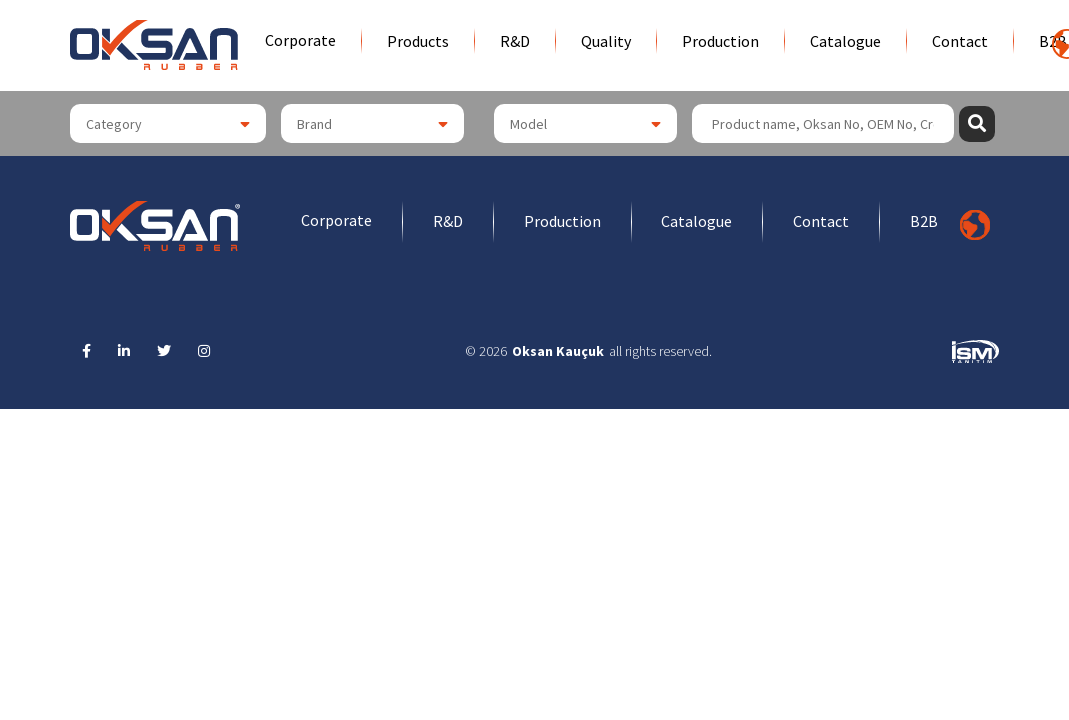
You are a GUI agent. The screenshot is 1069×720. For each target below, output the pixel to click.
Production (720, 41)
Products (418, 41)
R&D (515, 41)
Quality (606, 41)
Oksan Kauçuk (558, 351)
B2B (925, 222)
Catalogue (845, 41)
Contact (960, 41)
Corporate (300, 40)
